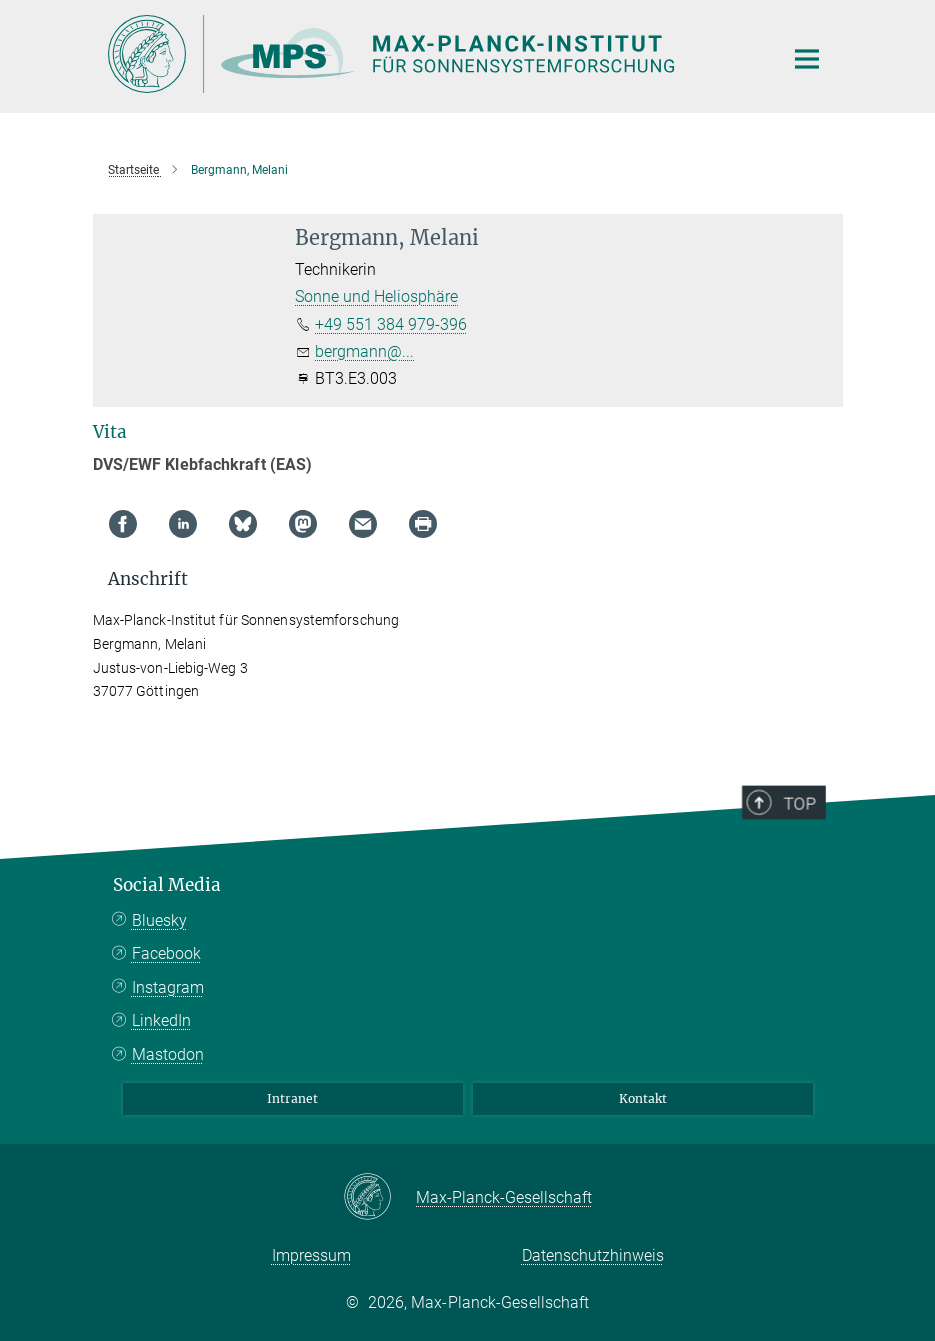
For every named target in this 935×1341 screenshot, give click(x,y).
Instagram (168, 987)
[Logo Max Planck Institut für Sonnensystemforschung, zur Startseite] (433, 54)
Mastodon (168, 1054)
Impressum (311, 1255)
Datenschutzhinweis (593, 1255)
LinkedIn (161, 1020)
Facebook (166, 953)
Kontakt (643, 1098)
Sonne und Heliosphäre (376, 296)
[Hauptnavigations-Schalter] (807, 59)
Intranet (292, 1098)
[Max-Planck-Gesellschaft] (379, 1198)
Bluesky (159, 920)
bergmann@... (364, 351)
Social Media (167, 885)
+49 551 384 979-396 (391, 324)
